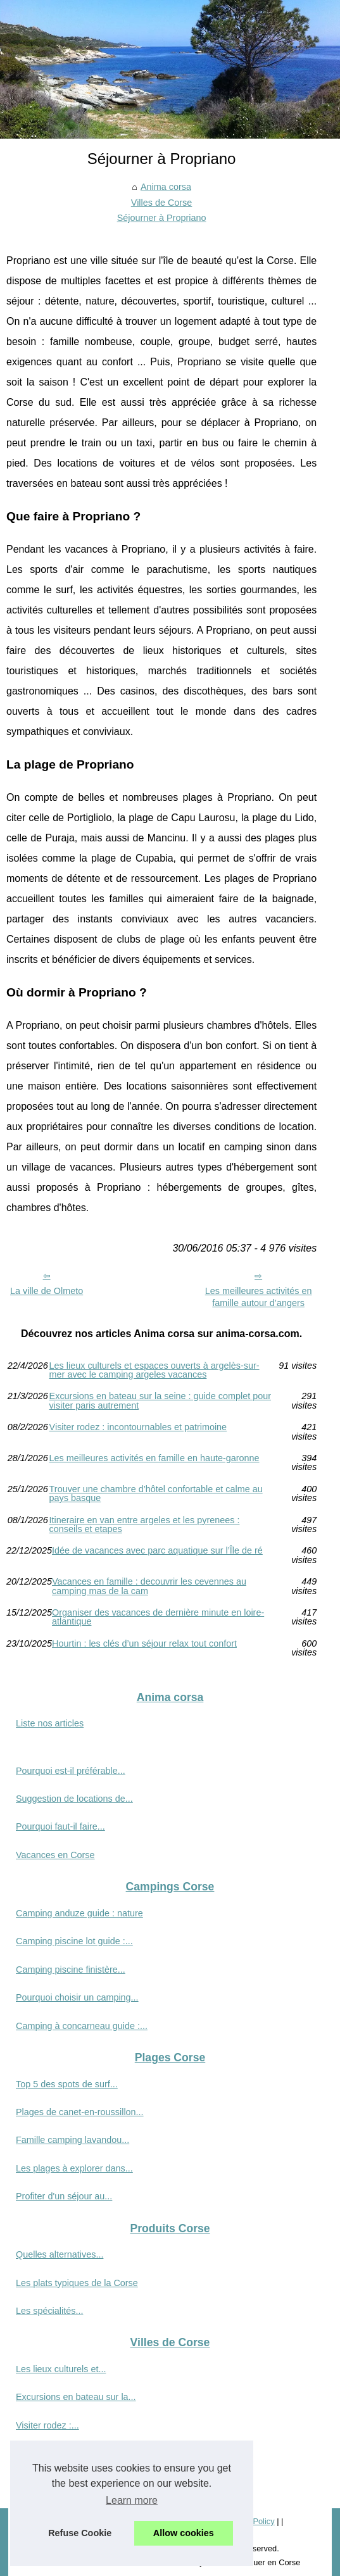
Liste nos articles (50, 1723)
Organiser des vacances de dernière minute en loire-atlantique (158, 1617)
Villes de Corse (161, 203)
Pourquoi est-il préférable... (70, 1771)
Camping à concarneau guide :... (82, 2026)
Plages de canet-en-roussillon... (80, 2112)
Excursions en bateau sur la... (76, 2397)
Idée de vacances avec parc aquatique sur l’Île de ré (157, 1550)
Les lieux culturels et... (61, 2369)
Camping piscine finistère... (70, 1969)
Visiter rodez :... (47, 2425)
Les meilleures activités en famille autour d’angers (258, 1297)
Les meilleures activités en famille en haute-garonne (154, 1458)
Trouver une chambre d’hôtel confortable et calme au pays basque (156, 1494)
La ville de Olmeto (46, 1291)
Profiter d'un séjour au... (64, 2196)
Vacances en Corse (55, 1855)
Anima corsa (166, 187)
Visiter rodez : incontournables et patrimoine (138, 1427)
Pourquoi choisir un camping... (77, 1997)
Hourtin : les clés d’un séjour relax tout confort (144, 1644)
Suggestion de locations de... (74, 1799)
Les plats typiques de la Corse (77, 2283)
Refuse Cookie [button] (79, 2533)
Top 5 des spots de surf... (67, 2084)
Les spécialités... (49, 2311)
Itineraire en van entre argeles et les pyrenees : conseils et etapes (144, 1525)
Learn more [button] (132, 2500)
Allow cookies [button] (183, 2533)
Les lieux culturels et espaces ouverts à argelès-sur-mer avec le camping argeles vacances (154, 1370)
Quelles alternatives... (59, 2254)
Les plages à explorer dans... (74, 2168)
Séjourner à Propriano (161, 218)
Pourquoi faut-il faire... (60, 1826)
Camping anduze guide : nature (79, 1913)
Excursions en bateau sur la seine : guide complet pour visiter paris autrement (160, 1401)
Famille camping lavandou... (72, 2140)
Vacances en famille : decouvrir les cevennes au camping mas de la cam (149, 1586)
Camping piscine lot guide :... (74, 1941)
